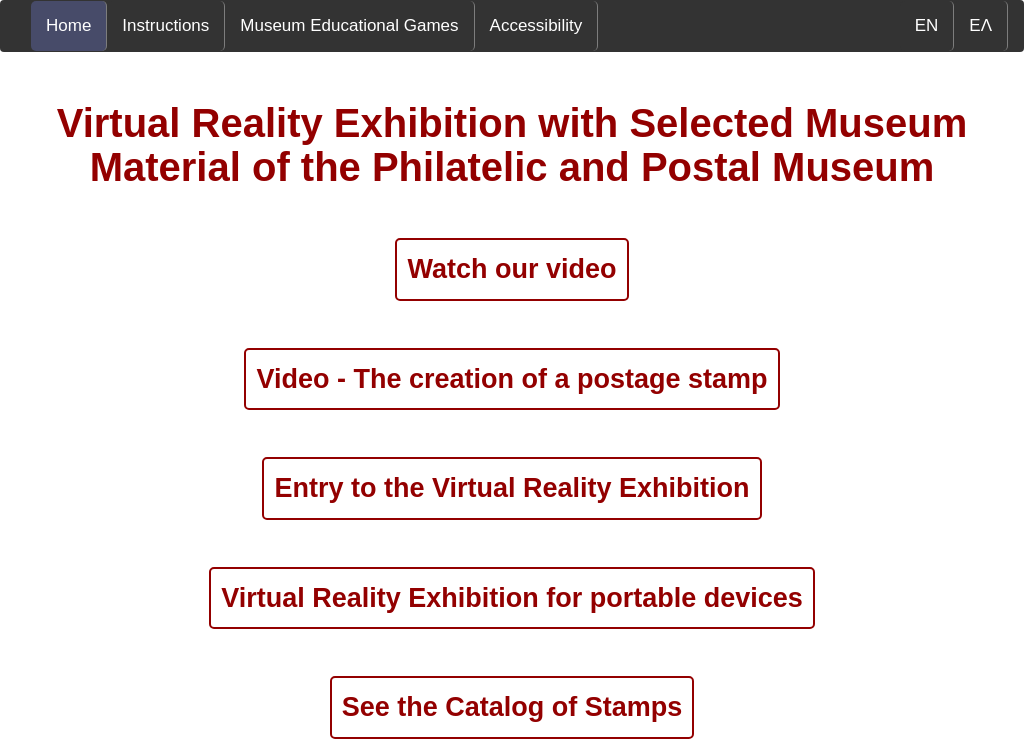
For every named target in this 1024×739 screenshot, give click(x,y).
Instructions (165, 25)
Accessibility (536, 25)
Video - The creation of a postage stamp (511, 379)
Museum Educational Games (349, 25)
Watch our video (511, 269)
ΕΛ (980, 25)
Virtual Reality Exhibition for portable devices (512, 598)
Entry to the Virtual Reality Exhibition (511, 488)
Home (68, 25)
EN (927, 25)
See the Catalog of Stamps (512, 707)
